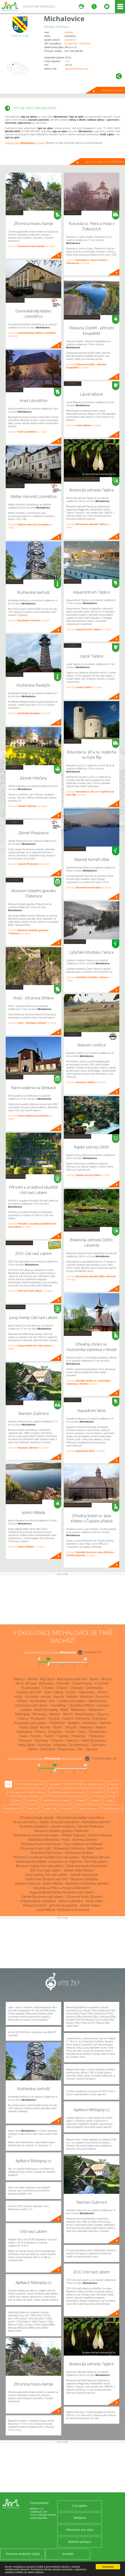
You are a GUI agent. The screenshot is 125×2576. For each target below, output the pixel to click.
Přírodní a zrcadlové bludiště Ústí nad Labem (46, 1857)
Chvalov (48, 1688)
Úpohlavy (41, 1740)
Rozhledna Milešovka (43, 1839)
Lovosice (103, 1705)
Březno (106, 1679)
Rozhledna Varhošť (96, 1822)
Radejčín (74, 1723)
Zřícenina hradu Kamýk (37, 1817)
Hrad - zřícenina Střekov (79, 1839)
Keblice (72, 1696)
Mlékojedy (22, 1714)
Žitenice (91, 1749)
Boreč (94, 1679)
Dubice (71, 1692)
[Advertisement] (62, 1600)
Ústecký (68, 32)
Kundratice (38, 1701)
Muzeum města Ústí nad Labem (39, 1866)
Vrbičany (60, 1745)
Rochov (45, 1727)
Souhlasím (108, 2566)
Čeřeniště (63, 1683)
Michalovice (64, 18)
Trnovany (25, 1740)
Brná (19, 1683)
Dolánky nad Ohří (29, 1692)
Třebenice (78, 1736)
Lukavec (26, 1709)
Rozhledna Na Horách (47, 1853)
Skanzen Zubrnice (27, 1883)
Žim (80, 1749)
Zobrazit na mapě (31, 246)
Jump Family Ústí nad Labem (46, 1874)
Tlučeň (49, 1736)
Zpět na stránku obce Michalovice (104, 161)
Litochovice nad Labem (31, 1705)
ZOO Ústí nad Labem (45, 1870)
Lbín (52, 1701)
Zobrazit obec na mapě (24, 142)
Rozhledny (14, 581)
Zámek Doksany (100, 1835)
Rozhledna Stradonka (73, 1910)
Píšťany (22, 1718)
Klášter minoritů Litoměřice (59, 1822)
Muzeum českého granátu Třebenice (61, 1831)
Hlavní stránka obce (112, 90)
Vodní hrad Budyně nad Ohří (47, 1879)
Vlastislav (44, 1745)
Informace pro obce (80, 2530)
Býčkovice (46, 1683)
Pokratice (99, 1718)
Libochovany (97, 1701)
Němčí (68, 1714)
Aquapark (72, 581)
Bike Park (32, 1808)
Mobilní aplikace (79, 2542)
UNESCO (71, 1784)
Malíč (64, 1709)
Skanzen (14, 1402)
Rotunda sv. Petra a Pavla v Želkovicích (62, 1888)
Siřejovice (86, 1727)
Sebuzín (71, 1727)
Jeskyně (95, 1800)
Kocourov (102, 1696)
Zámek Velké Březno (78, 1870)
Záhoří (32, 1749)
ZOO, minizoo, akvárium (19, 1242)
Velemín (72, 1740)
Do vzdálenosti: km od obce (50, 1652)
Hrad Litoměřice (25, 1822)
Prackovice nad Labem (30, 1723)
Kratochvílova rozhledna (38, 1901)
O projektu (79, 2506)
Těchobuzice (98, 1731)
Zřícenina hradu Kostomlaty (86, 1866)
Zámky (14, 767)
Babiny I (19, 1679)
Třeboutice (96, 1736)
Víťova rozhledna (71, 1901)
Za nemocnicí (79, 1745)
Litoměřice (70, 39)
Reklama (80, 2518)
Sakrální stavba (15, 300)
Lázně (72, 383)
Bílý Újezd (47, 1679)
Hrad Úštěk (94, 1901)
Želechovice (66, 1749)
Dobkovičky (94, 1688)
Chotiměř (102, 1683)
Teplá (23, 1736)
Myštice (55, 1714)
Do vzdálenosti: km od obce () (46, 1758)
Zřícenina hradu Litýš (35, 1848)
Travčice (62, 1736)
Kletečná (86, 1696)
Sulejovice (55, 1731)
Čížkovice (76, 1688)
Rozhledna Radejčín (34, 1826)
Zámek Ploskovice (91, 1826)
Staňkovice (24, 1731)
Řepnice (105, 1723)
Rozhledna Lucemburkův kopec (36, 1835)
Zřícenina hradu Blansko (84, 1896)
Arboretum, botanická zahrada (81, 479)
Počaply (54, 1718)
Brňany (31, 1683)
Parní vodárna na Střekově (82, 1844)
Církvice (62, 1688)
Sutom (70, 1731)
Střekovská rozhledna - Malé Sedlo (78, 1848)
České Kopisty (82, 1683)
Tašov (81, 1731)
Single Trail (50, 1808)
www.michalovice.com (77, 68)
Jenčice (46, 1696)
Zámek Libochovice (84, 1874)
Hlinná (102, 1692)
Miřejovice (96, 1709)
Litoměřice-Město (81, 1705)
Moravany (40, 1714)
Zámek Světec (90, 1905)
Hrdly (18, 1696)
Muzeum (14, 879)
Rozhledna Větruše (96, 1857)
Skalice (100, 1727)
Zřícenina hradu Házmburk (41, 1844)
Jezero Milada (53, 1883)
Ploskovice (38, 1718)
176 (67, 61)
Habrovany (87, 1692)
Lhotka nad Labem (71, 1701)
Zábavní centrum (15, 1176)
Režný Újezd (28, 1727)
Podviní (67, 1718)
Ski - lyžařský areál (74, 848)
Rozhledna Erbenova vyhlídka (87, 1883)
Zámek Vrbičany (63, 1826)
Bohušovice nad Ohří (72, 1679)
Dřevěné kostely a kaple (77, 1333)
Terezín (35, 1736)
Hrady (14, 389)
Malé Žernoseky (46, 1709)
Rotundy (72, 212)
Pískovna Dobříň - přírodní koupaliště (50, 1905)
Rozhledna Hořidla (78, 1853)
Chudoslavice (30, 1688)
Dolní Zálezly (54, 1692)
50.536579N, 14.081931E (77, 43)
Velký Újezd (26, 1745)
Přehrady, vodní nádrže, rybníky (24, 1501)
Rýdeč (57, 1727)
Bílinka (32, 1679)
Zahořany (98, 1745)
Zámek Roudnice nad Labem (42, 1896)
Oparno (102, 1714)
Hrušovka (31, 1696)
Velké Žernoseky (93, 1740)
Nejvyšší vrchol (13, 1808)
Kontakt (68, 2554)
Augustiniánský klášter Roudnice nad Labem (61, 1892)
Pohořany (83, 1718)
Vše (8, 1784)
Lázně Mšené (45, 1910)
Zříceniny (14, 212)
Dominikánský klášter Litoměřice (80, 1817)
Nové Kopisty (85, 1714)
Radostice (90, 1723)
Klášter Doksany (73, 1835)
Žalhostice (47, 1749)
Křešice (22, 1701)
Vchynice (57, 1740)
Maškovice (78, 1709)
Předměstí (57, 1723)
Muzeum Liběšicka (83, 1879)
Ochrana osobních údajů (23, 2554)
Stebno (40, 1731)
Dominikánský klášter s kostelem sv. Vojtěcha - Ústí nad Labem (61, 1861)
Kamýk (59, 1696)
